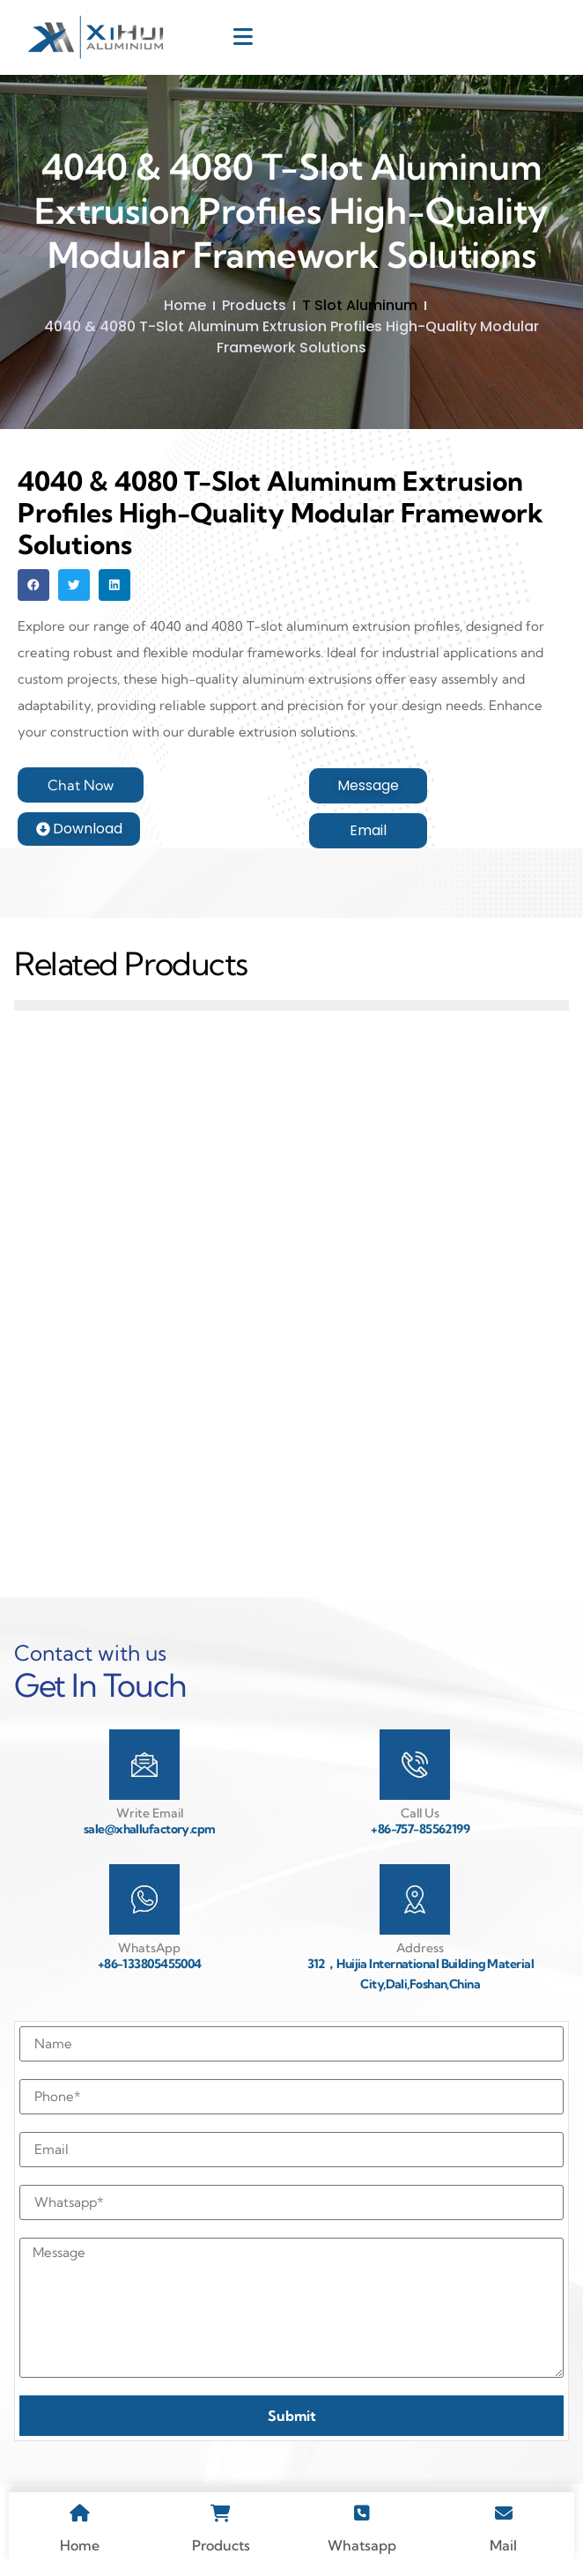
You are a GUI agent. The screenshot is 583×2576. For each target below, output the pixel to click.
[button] (33, 585)
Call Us (420, 1813)
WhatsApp (149, 1948)
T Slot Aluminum (359, 305)
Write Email (149, 1813)
